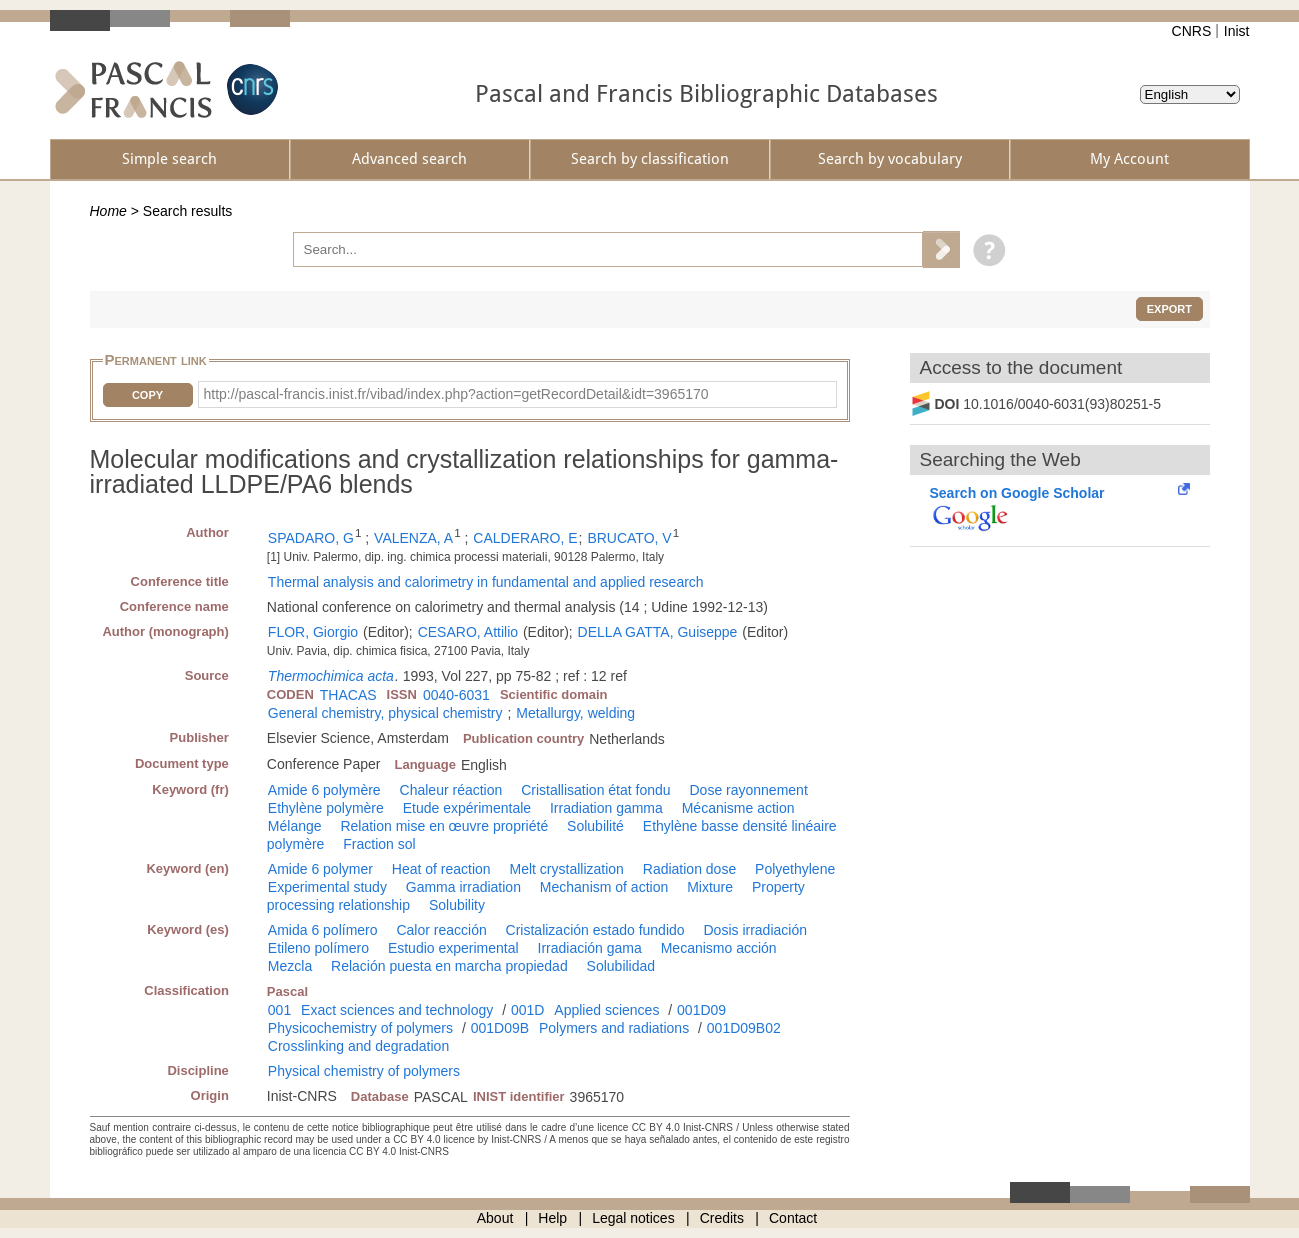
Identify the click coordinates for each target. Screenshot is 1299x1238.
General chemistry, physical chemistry (385, 713)
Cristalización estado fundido (595, 930)
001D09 (701, 1010)
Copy (147, 395)
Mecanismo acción (719, 948)
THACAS (348, 695)
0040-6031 (456, 695)
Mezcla (290, 966)
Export (1169, 309)
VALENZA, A (413, 538)
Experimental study (327, 887)
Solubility (457, 905)
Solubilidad (621, 966)
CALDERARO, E (525, 538)
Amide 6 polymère (324, 790)
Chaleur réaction (451, 790)
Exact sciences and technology (397, 1010)
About (495, 1218)
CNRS (1192, 31)
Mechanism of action (604, 887)
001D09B (500, 1028)
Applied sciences (606, 1010)
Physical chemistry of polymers (364, 1071)
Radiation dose (689, 869)
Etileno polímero (318, 948)
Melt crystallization (567, 869)
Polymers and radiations (614, 1028)
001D (527, 1010)
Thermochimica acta (331, 676)
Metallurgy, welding (575, 713)
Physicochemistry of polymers (360, 1028)
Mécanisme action (738, 808)
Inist (1237, 31)
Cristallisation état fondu (595, 790)
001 (279, 1010)
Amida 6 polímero (323, 930)
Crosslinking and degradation (358, 1046)
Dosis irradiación (754, 930)
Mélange (295, 826)
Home (108, 211)
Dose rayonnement (748, 790)
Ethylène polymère (326, 808)
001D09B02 (744, 1028)
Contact (793, 1218)
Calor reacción (441, 930)
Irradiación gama (590, 948)
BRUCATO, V (629, 538)
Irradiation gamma (606, 808)
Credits (722, 1218)
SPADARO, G (311, 538)
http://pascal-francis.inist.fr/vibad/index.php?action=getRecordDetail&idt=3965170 (456, 394)
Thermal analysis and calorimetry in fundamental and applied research (486, 582)
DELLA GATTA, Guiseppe (658, 632)
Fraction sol (379, 844)
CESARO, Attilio (468, 632)
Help (552, 1218)
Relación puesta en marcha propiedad (449, 966)
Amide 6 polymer (320, 869)
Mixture (710, 887)
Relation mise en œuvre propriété (444, 826)
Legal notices (633, 1218)
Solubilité (595, 826)
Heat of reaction (441, 869)
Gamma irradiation (463, 887)
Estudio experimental (453, 948)
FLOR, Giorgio (313, 632)
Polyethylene (795, 869)
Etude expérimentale (467, 808)
